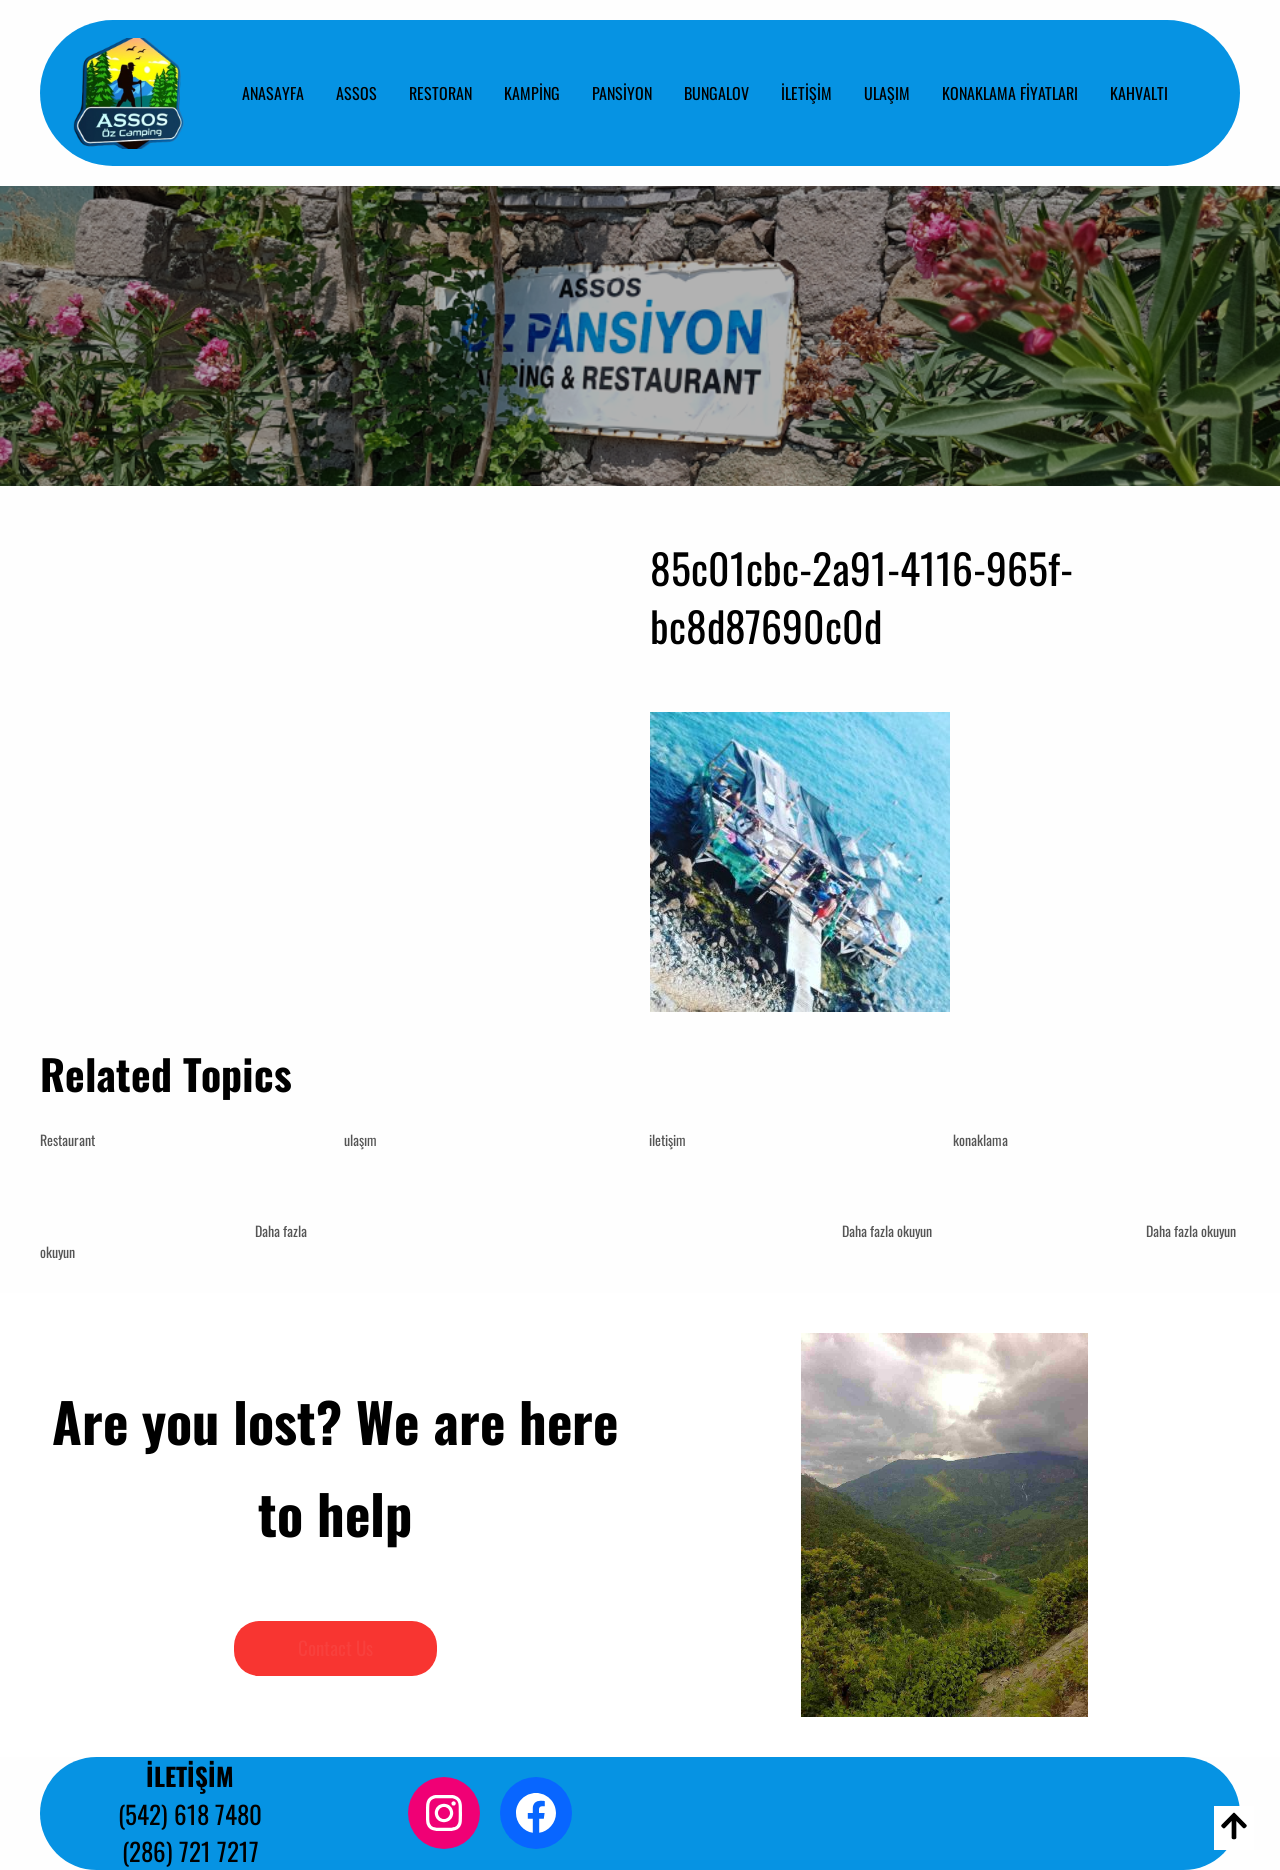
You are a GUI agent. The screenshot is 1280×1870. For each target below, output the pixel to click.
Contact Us (335, 1647)
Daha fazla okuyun (887, 1230)
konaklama (980, 1139)
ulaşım (360, 1139)
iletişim (667, 1139)
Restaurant (67, 1139)
